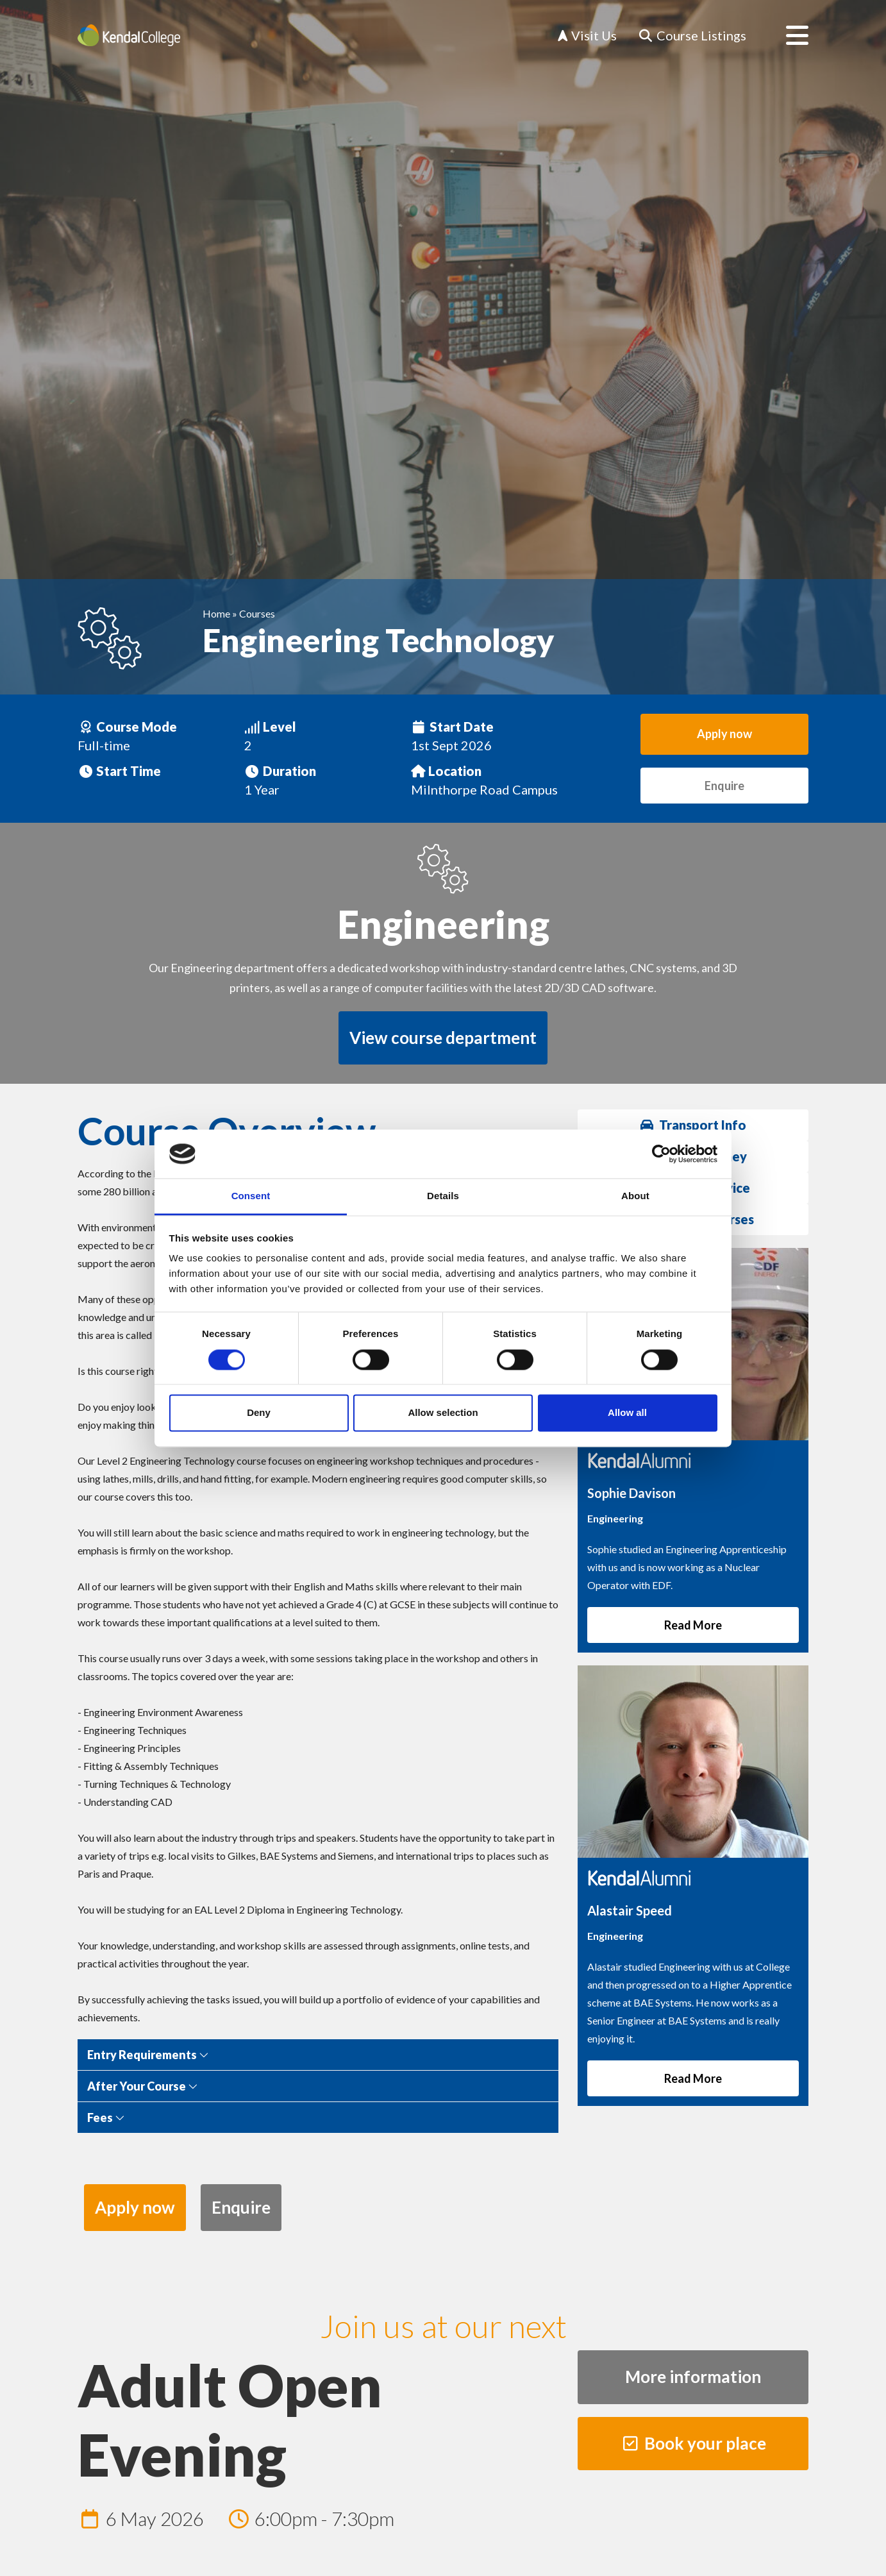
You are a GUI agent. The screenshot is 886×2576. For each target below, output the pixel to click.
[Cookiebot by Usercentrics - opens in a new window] (661, 1153)
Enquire (724, 786)
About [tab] (635, 1196)
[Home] (129, 35)
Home (216, 613)
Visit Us (587, 35)
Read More (693, 1625)
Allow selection (443, 1413)
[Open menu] (787, 35)
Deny (259, 1413)
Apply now (724, 734)
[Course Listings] (692, 35)
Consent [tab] (251, 1196)
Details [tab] (443, 1196)
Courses (257, 613)
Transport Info (693, 1124)
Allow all (627, 1413)
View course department (443, 1037)
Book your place (693, 2443)
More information (693, 2376)
